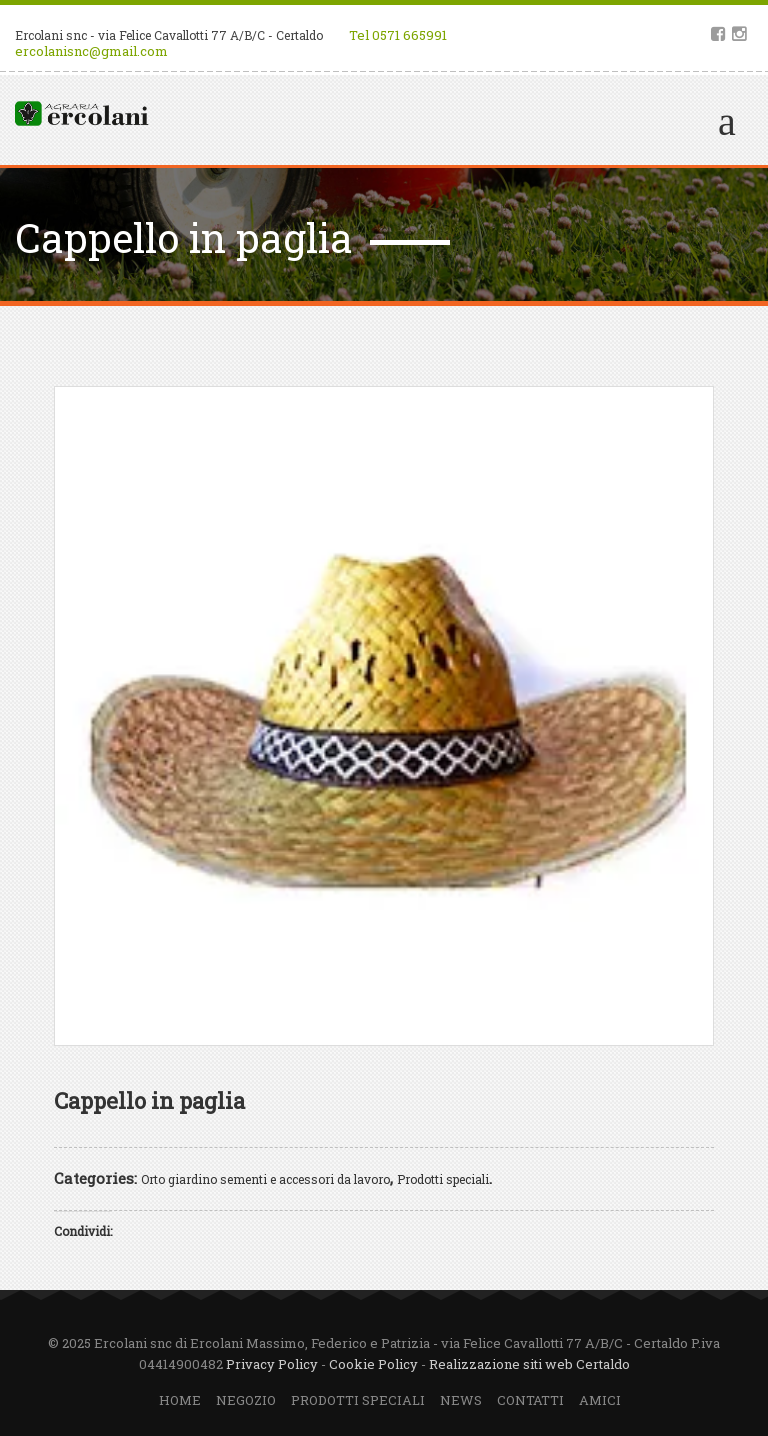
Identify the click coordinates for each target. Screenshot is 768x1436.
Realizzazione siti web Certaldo (529, 1364)
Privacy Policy (272, 1364)
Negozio (246, 1400)
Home (180, 1400)
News (461, 1400)
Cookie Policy (373, 1364)
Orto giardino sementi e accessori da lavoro (265, 1179)
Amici (600, 1400)
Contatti (530, 1400)
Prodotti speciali (443, 1179)
